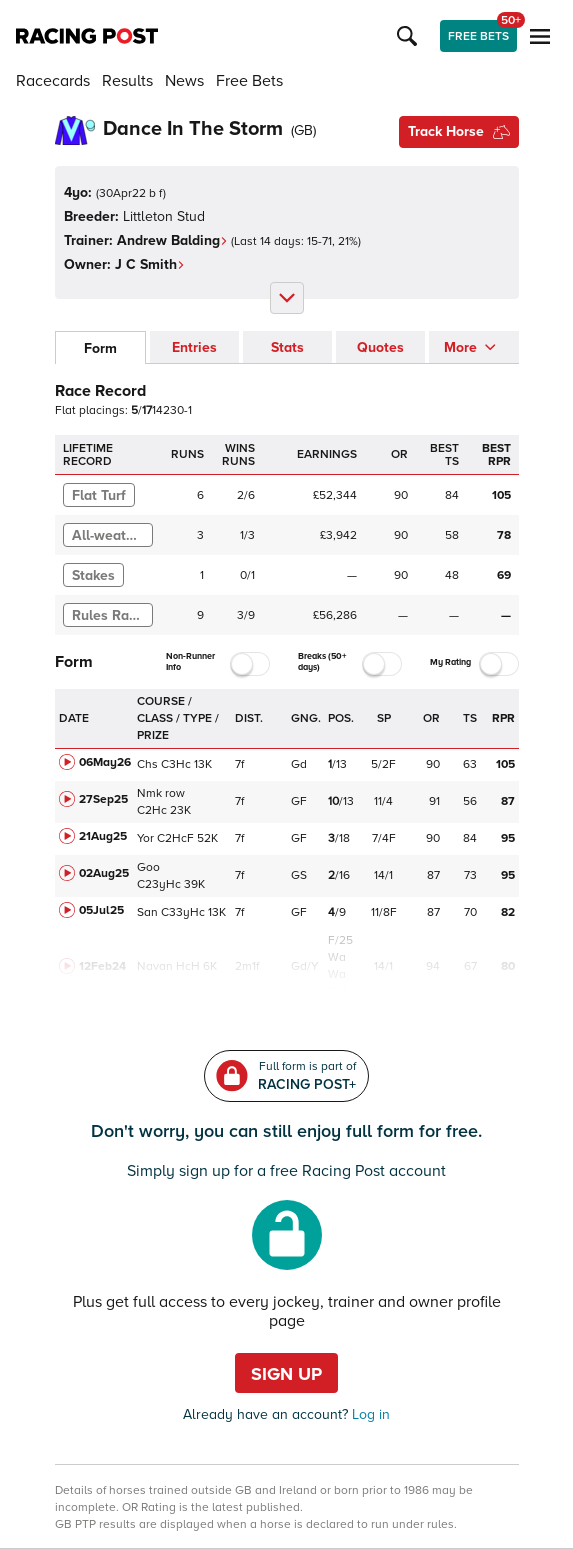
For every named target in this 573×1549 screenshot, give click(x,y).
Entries (194, 347)
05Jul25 (101, 910)
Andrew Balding (172, 240)
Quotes (380, 347)
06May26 (105, 762)
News (184, 81)
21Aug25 (103, 836)
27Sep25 (103, 799)
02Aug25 (104, 873)
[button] (410, 36)
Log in (369, 1414)
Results (127, 81)
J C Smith (150, 264)
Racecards (53, 81)
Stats (287, 347)
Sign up (286, 1374)
